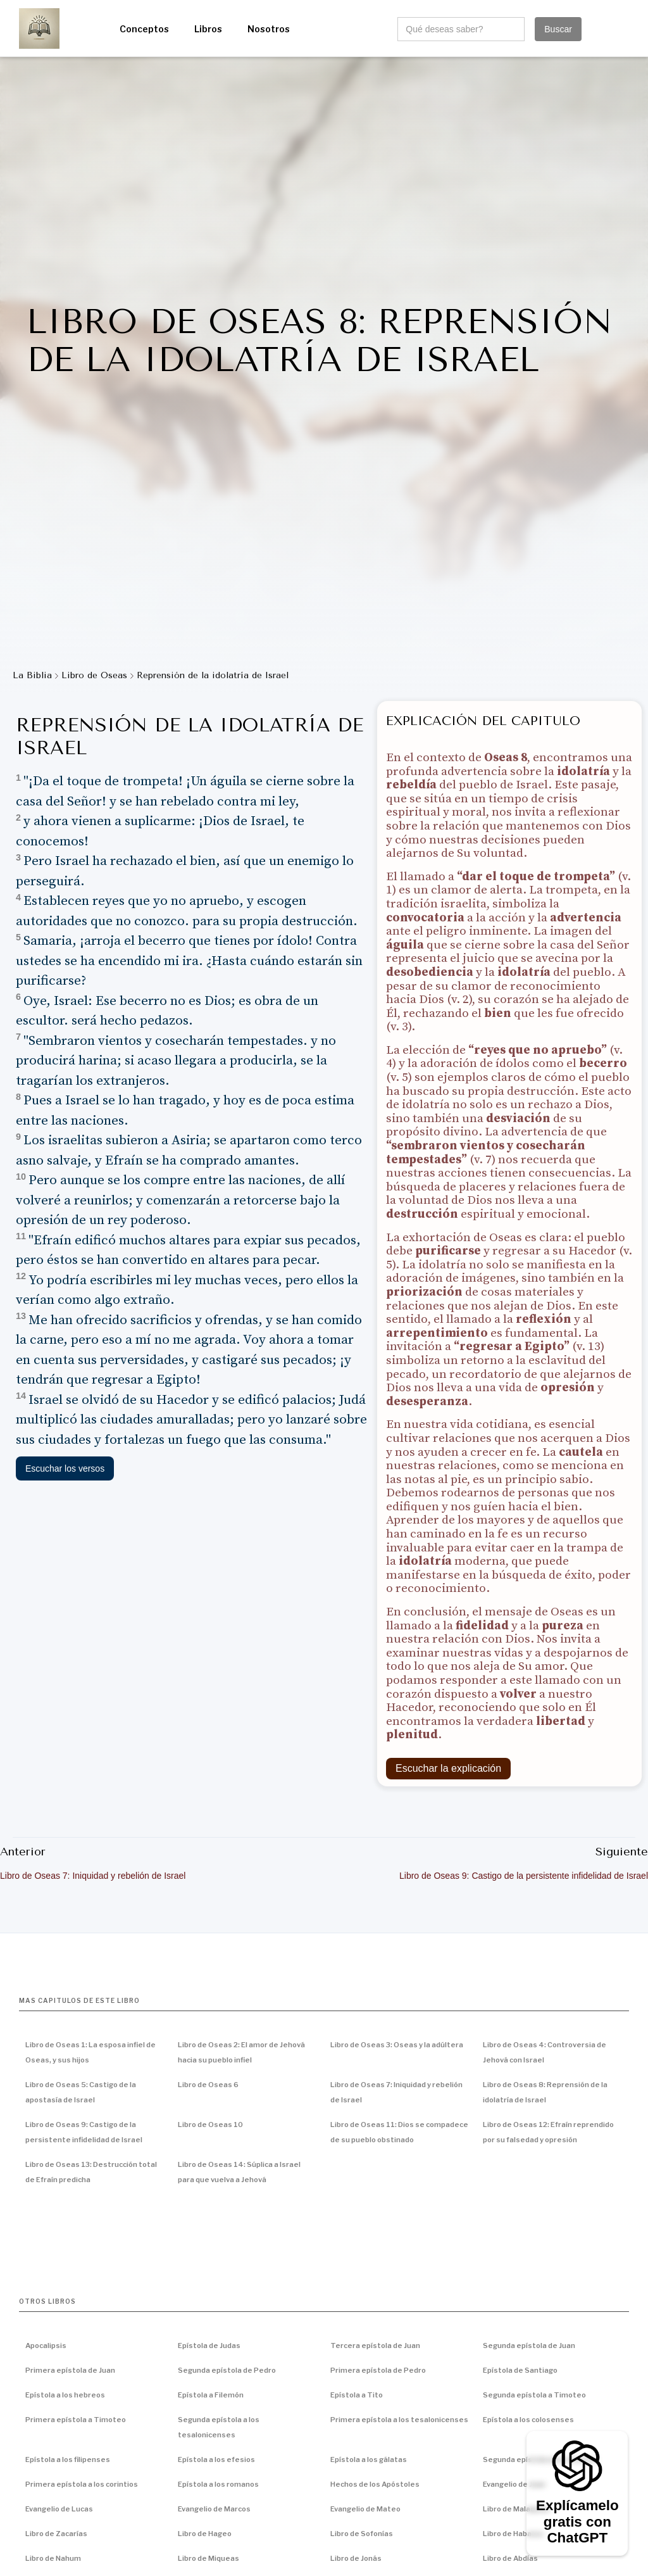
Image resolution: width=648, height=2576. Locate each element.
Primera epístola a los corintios (81, 2484)
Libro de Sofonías (361, 2533)
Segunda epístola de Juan (529, 2345)
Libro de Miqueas (208, 2558)
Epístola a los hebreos (65, 2394)
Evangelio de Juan (514, 2484)
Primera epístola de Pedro (378, 2370)
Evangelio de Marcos (214, 2508)
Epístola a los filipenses (67, 2459)
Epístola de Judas (209, 2345)
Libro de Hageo (205, 2533)
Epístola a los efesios (216, 2459)
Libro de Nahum (53, 2558)
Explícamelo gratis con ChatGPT (577, 2521)
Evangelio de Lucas (59, 2508)
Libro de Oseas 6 (208, 2084)
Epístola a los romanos (218, 2484)
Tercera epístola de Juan (375, 2345)
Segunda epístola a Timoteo (534, 2394)
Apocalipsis (45, 2345)
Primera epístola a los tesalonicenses (399, 2419)
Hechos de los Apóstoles (375, 2484)
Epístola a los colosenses (528, 2419)
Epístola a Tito (356, 2394)
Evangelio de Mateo (365, 2508)
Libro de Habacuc (513, 2533)
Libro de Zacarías (56, 2533)
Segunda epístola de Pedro (227, 2370)
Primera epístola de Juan (70, 2370)
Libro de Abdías (510, 2558)
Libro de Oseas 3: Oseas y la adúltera (396, 2044)
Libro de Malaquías (516, 2508)
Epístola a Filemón (211, 2394)
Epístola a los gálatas (368, 2459)
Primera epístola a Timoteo (75, 2419)
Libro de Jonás (356, 2558)
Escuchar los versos (64, 1468)
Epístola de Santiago (520, 2370)
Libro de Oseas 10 (210, 2124)
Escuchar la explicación (448, 1768)
